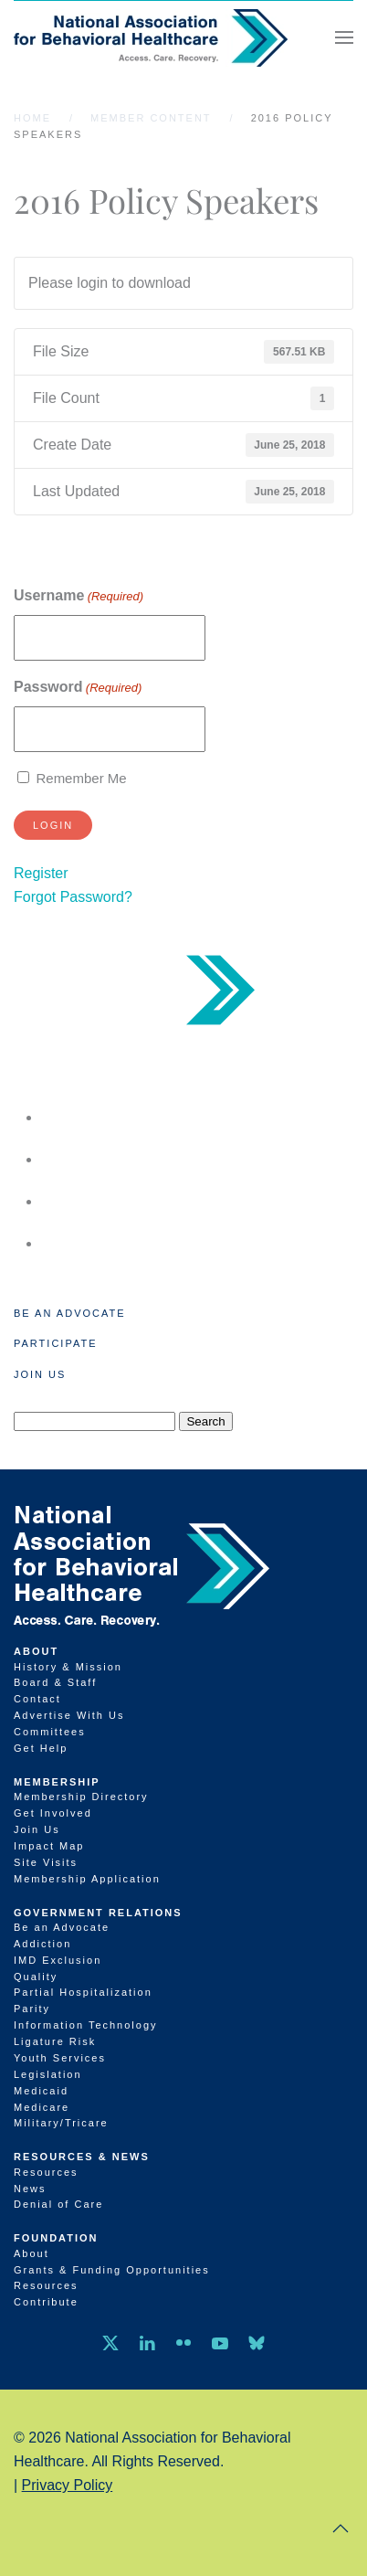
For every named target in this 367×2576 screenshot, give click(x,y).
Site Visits (46, 1862)
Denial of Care (58, 2204)
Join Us (40, 1374)
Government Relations (98, 1912)
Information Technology (86, 2024)
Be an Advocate (70, 1313)
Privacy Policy (67, 2485)
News (30, 2188)
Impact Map (49, 1845)
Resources (46, 2172)
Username (78, 596)
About (36, 1651)
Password (78, 687)
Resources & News (82, 2156)
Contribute (46, 2301)
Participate (55, 1343)
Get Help (41, 1748)
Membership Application (87, 1878)
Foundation (56, 2237)
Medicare (41, 2107)
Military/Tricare (61, 2122)
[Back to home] (151, 37)
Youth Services (60, 2057)
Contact (37, 1698)
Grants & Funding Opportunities (112, 2269)
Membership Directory (81, 1796)
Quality (36, 1976)
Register (41, 873)
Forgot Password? (73, 897)
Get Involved (53, 1812)
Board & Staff (55, 1682)
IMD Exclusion (57, 1960)
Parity (32, 2008)
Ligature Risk (55, 2041)
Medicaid (41, 2090)
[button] (344, 37)
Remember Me (81, 778)
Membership (57, 1781)
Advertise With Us (69, 1715)
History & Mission (68, 1666)
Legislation (48, 2074)
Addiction (42, 1943)
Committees (50, 1731)
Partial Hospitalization (83, 1992)
